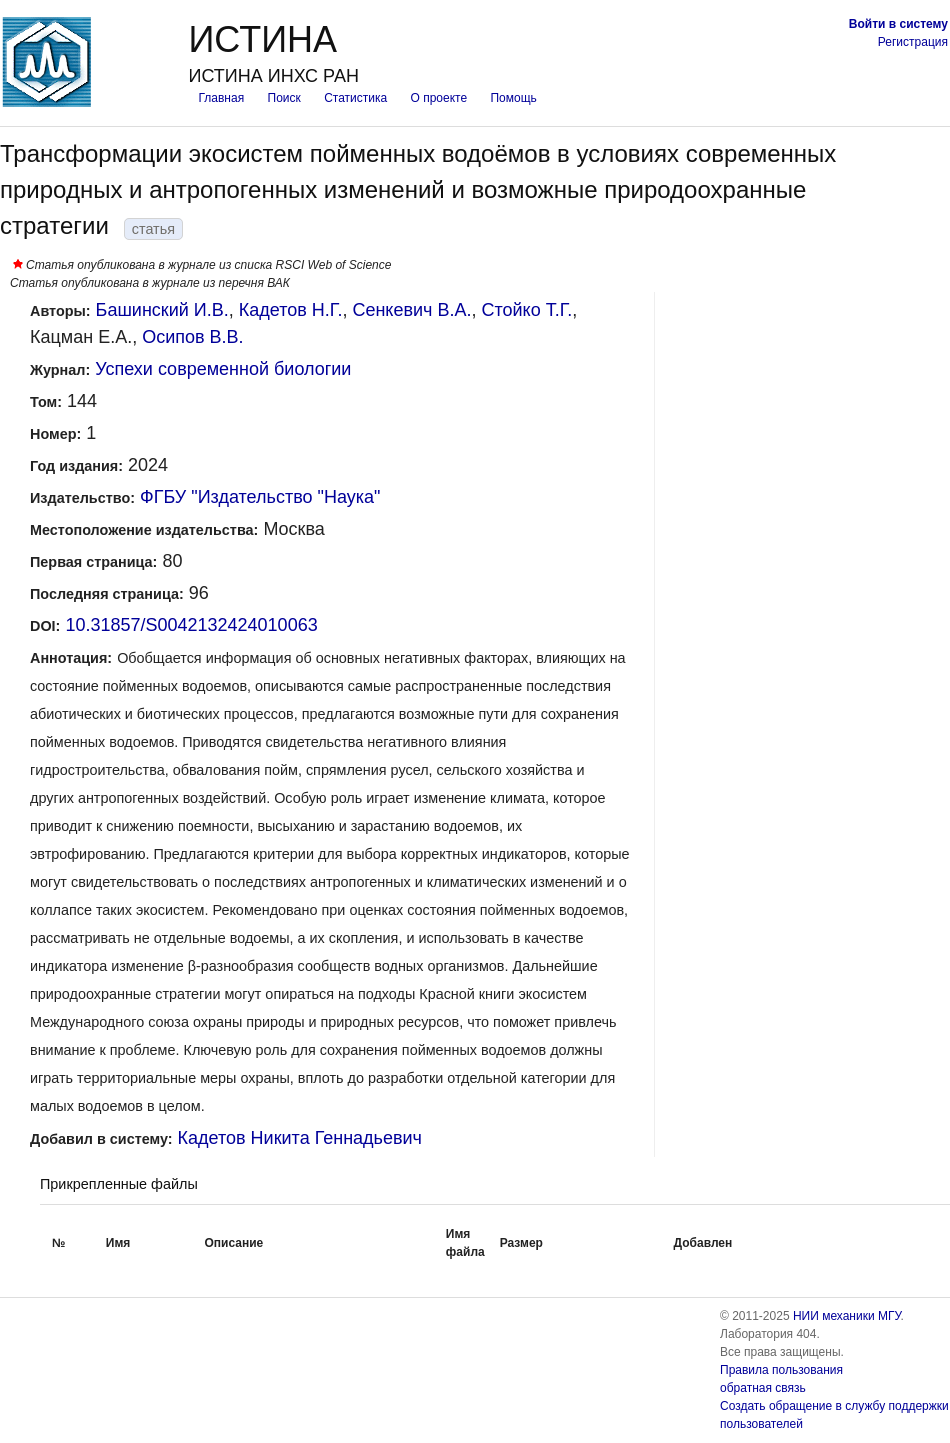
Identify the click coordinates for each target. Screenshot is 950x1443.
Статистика (355, 98)
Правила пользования (781, 1370)
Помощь (513, 98)
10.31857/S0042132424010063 (191, 625)
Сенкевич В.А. (411, 310)
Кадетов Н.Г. (291, 310)
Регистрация (913, 42)
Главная (221, 98)
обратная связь (763, 1388)
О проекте (439, 98)
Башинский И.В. (162, 310)
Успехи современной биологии (223, 369)
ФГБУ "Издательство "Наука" (260, 497)
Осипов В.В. (192, 337)
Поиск (284, 98)
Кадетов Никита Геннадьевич (300, 1138)
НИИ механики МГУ (847, 1316)
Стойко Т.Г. (527, 310)
